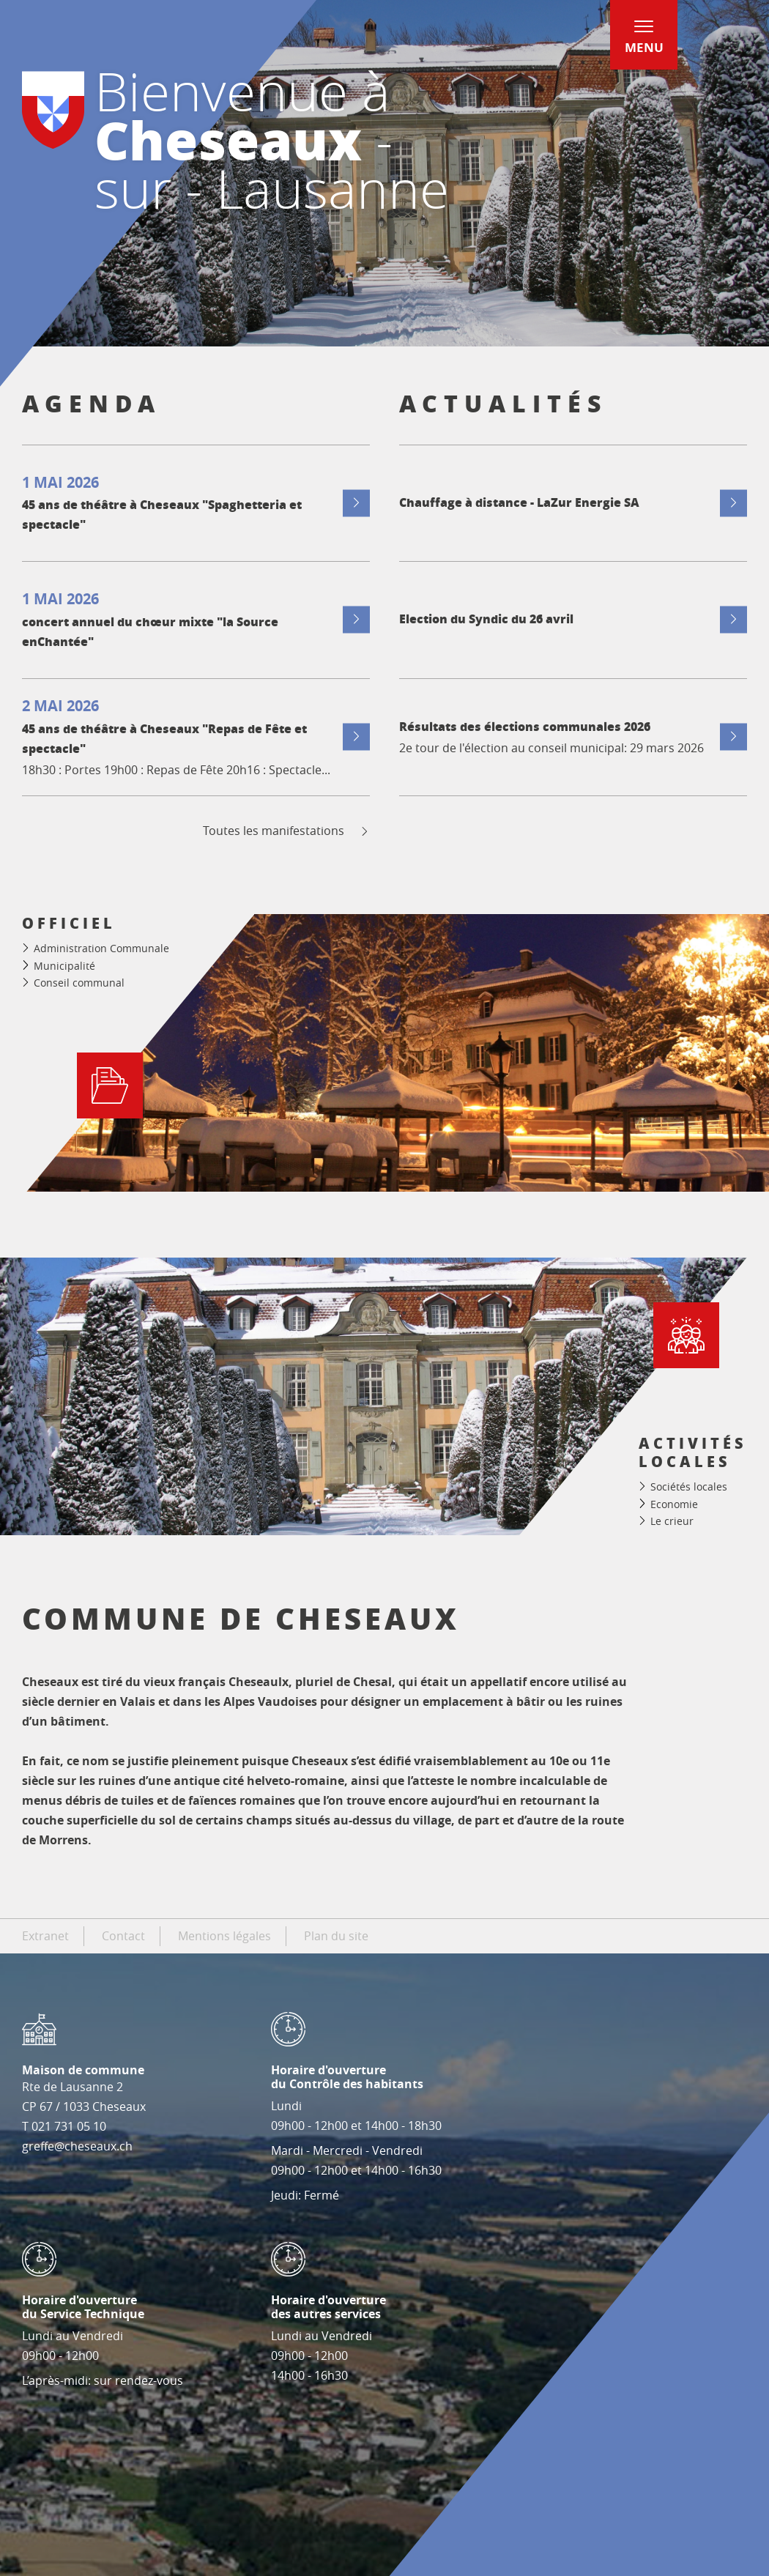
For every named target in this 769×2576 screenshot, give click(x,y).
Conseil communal (79, 983)
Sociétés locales (688, 1486)
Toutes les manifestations (287, 831)
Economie (674, 1504)
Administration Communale (101, 948)
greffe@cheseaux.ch (77, 2146)
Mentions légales (224, 1936)
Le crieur (672, 1521)
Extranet (45, 1936)
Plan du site (336, 1936)
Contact (123, 1936)
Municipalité (64, 966)
